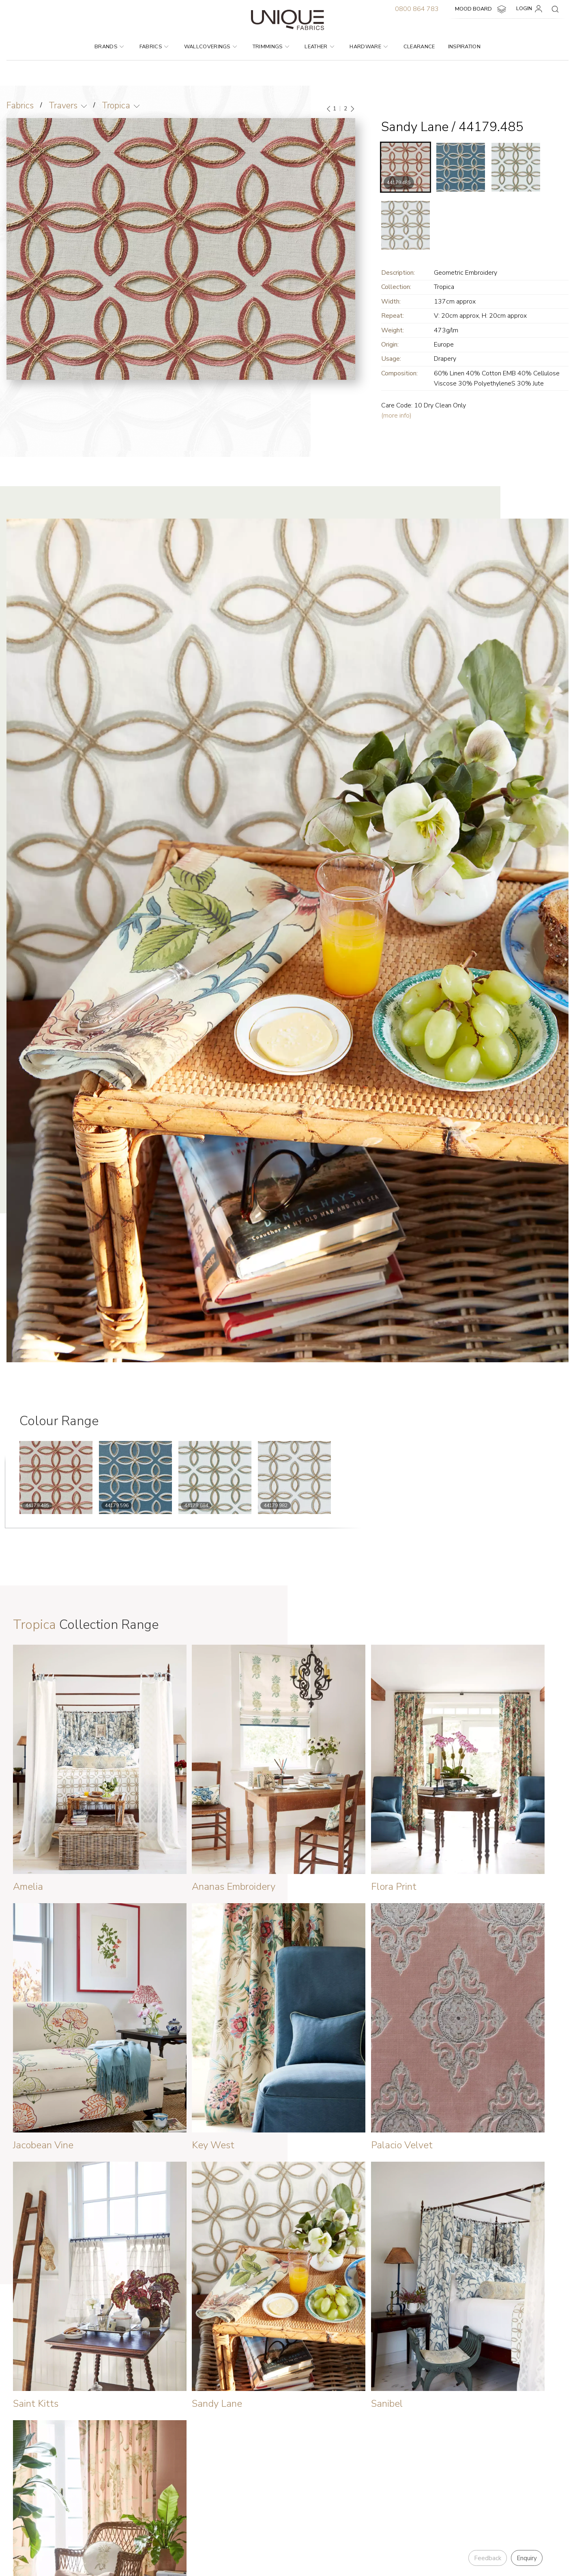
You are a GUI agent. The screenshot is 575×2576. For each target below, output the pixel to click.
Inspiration (464, 46)
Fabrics (154, 46)
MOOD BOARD (481, 9)
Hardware (369, 46)
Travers (63, 105)
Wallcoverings (210, 46)
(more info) (396, 415)
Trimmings (271, 46)
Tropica (116, 105)
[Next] (352, 109)
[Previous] (329, 109)
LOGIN (530, 9)
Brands (109, 46)
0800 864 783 (417, 8)
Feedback (487, 2558)
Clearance (419, 46)
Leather (319, 46)
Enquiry (527, 2558)
